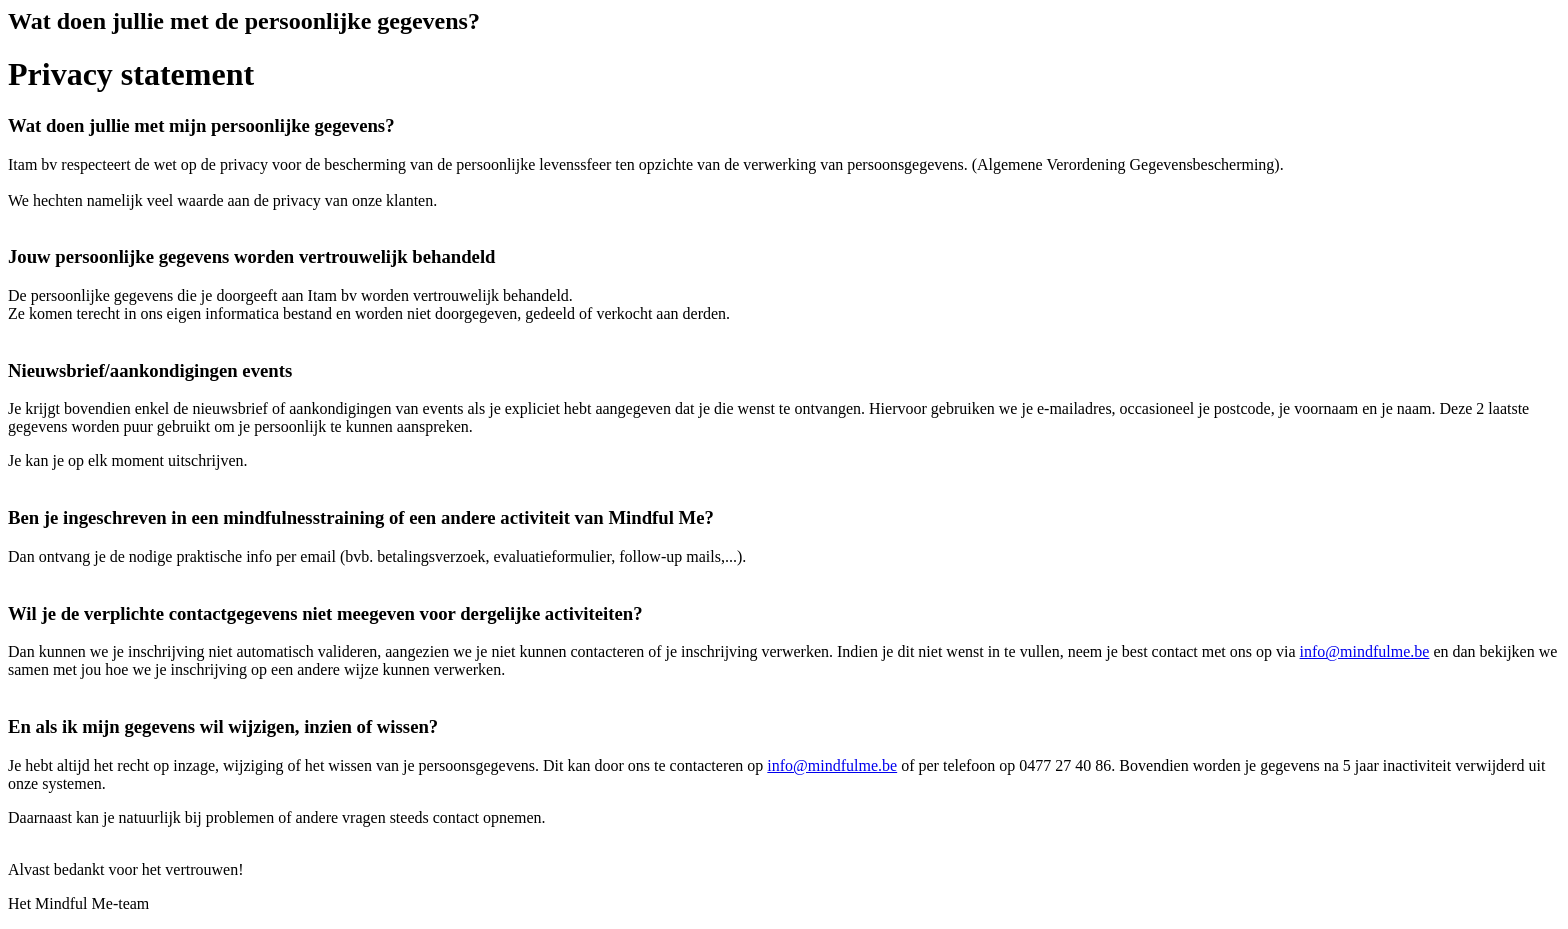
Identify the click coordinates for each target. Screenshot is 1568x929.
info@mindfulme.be (1365, 651)
